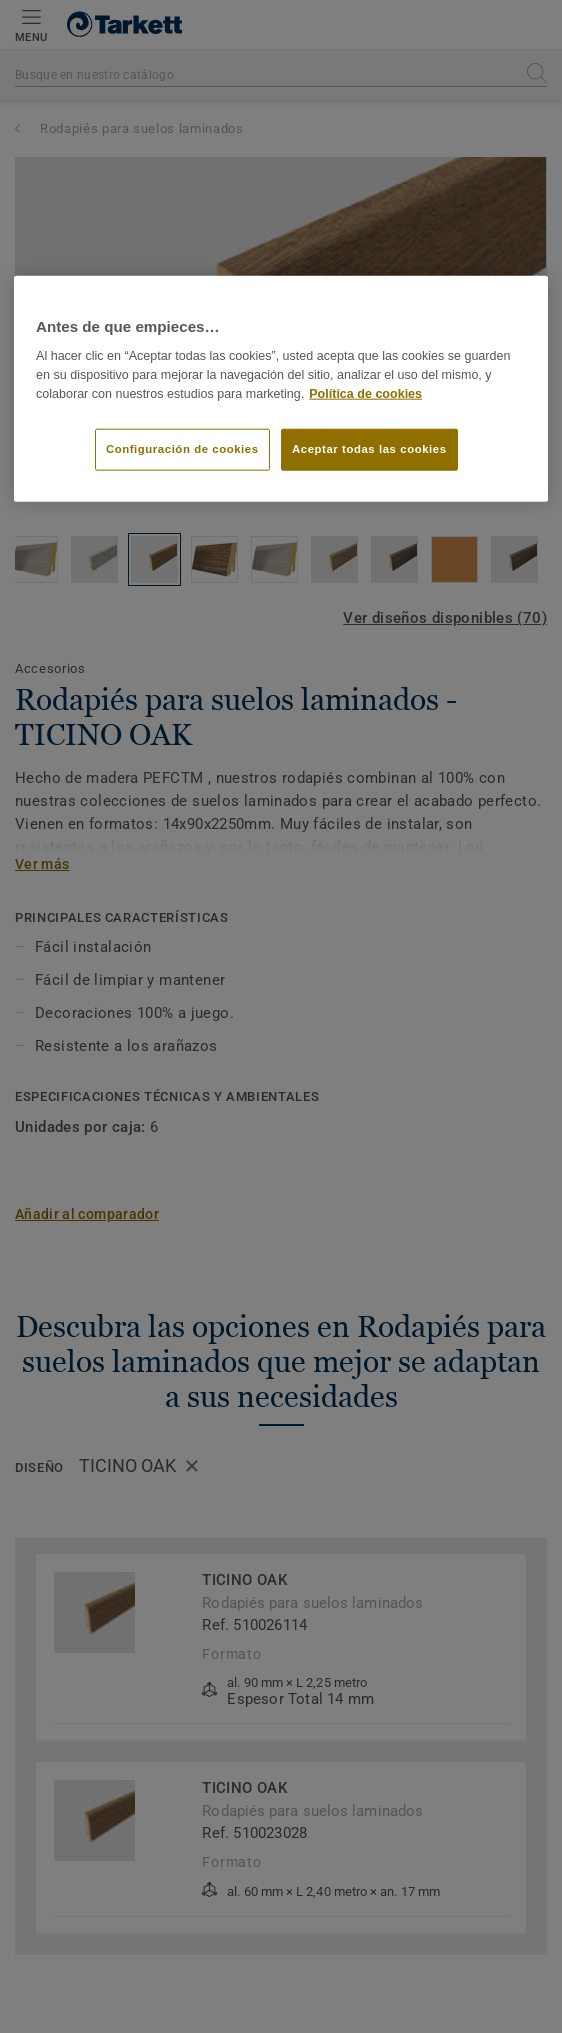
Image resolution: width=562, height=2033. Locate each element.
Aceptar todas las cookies (369, 448)
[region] (281, 389)
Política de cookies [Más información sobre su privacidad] (365, 393)
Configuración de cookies (182, 448)
